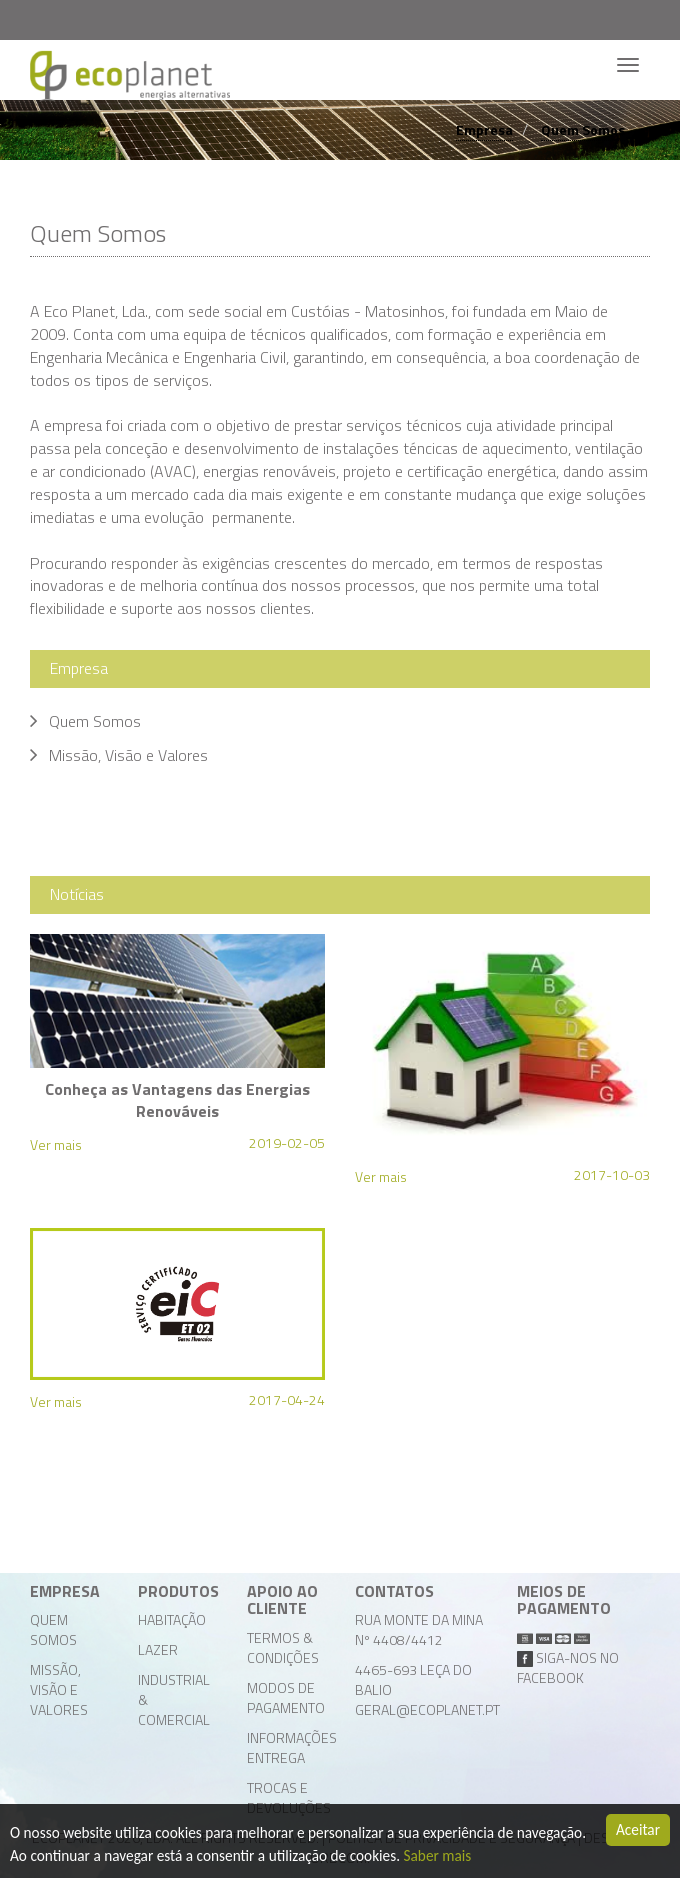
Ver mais (56, 1144)
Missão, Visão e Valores (59, 1689)
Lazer (158, 1649)
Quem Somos (583, 129)
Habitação (172, 1619)
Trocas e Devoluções (289, 1797)
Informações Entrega (292, 1747)
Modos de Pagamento (286, 1697)
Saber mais (438, 1856)
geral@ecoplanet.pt (427, 1709)
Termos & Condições (283, 1647)
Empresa (484, 129)
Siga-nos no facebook (568, 1667)
